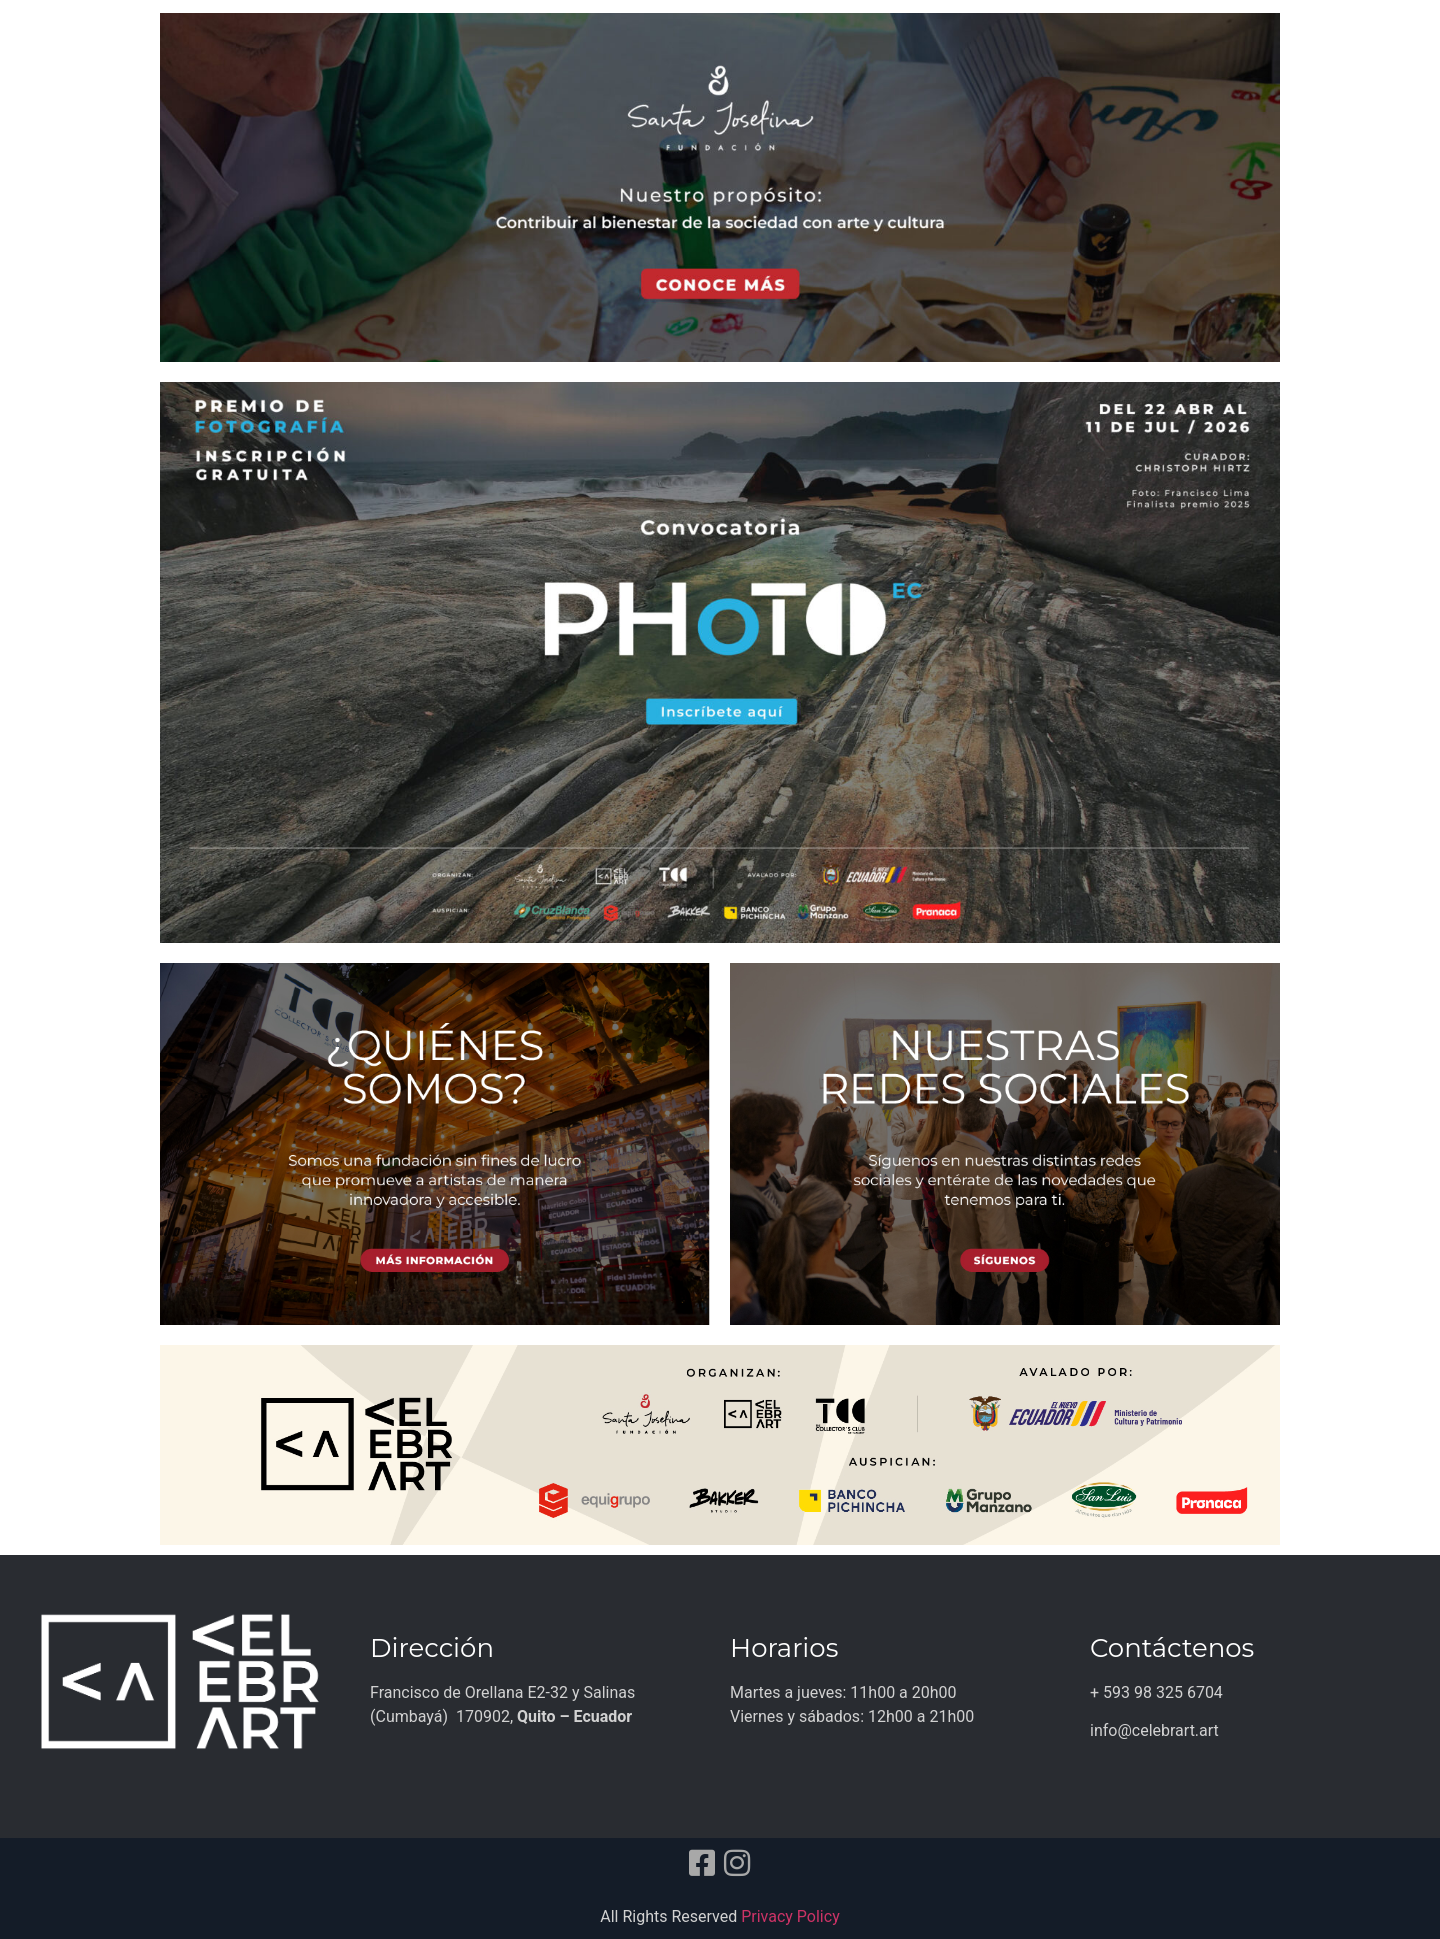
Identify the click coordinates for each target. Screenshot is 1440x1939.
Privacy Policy (790, 1916)
